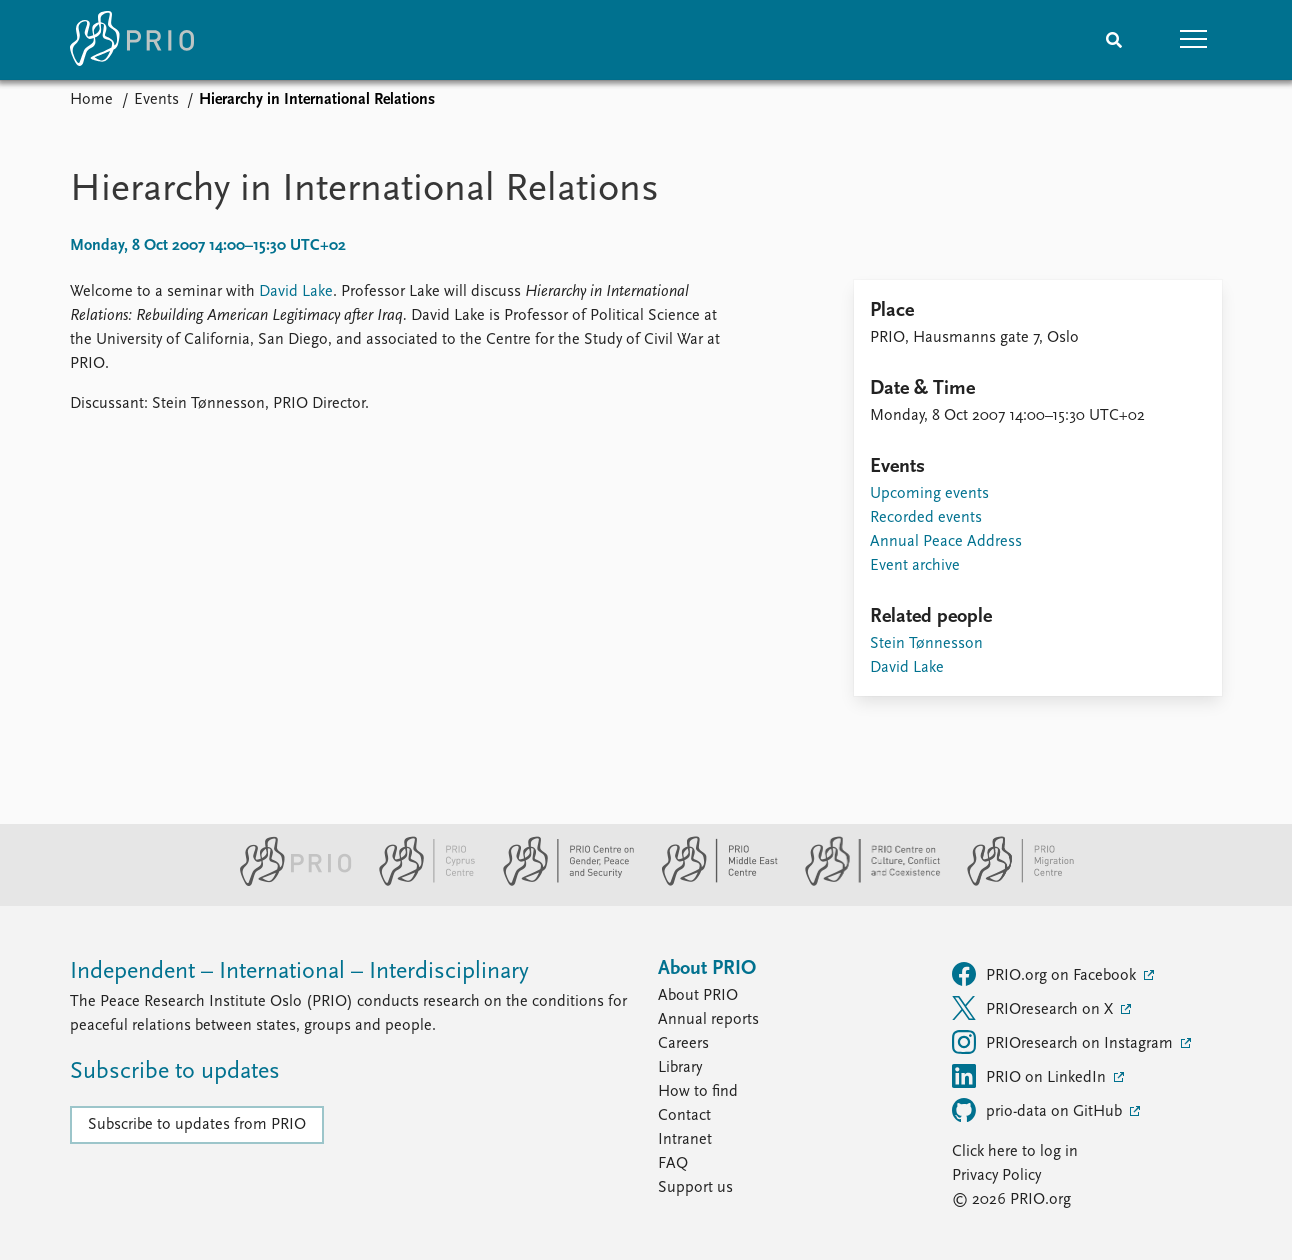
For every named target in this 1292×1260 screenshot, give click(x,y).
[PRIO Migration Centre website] (1010, 882)
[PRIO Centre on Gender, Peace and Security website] (560, 882)
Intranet (685, 1140)
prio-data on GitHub (1039, 1110)
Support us (695, 1188)
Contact (684, 1116)
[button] (1194, 40)
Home (91, 100)
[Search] (1114, 40)
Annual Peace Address (946, 542)
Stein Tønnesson (926, 644)
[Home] (132, 40)
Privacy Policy (996, 1176)
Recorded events (926, 518)
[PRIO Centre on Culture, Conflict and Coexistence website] (864, 882)
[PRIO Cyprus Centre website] (419, 882)
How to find (698, 1092)
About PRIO (698, 996)
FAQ (673, 1164)
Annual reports (708, 1020)
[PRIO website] (287, 882)
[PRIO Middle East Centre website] (711, 882)
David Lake (296, 292)
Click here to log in (1015, 1152)
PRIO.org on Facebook (1046, 974)
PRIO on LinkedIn (1031, 1076)
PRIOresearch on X (1034, 1008)
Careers (683, 1044)
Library (680, 1068)
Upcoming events (929, 494)
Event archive (915, 566)
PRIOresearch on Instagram (1064, 1042)
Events (156, 100)
